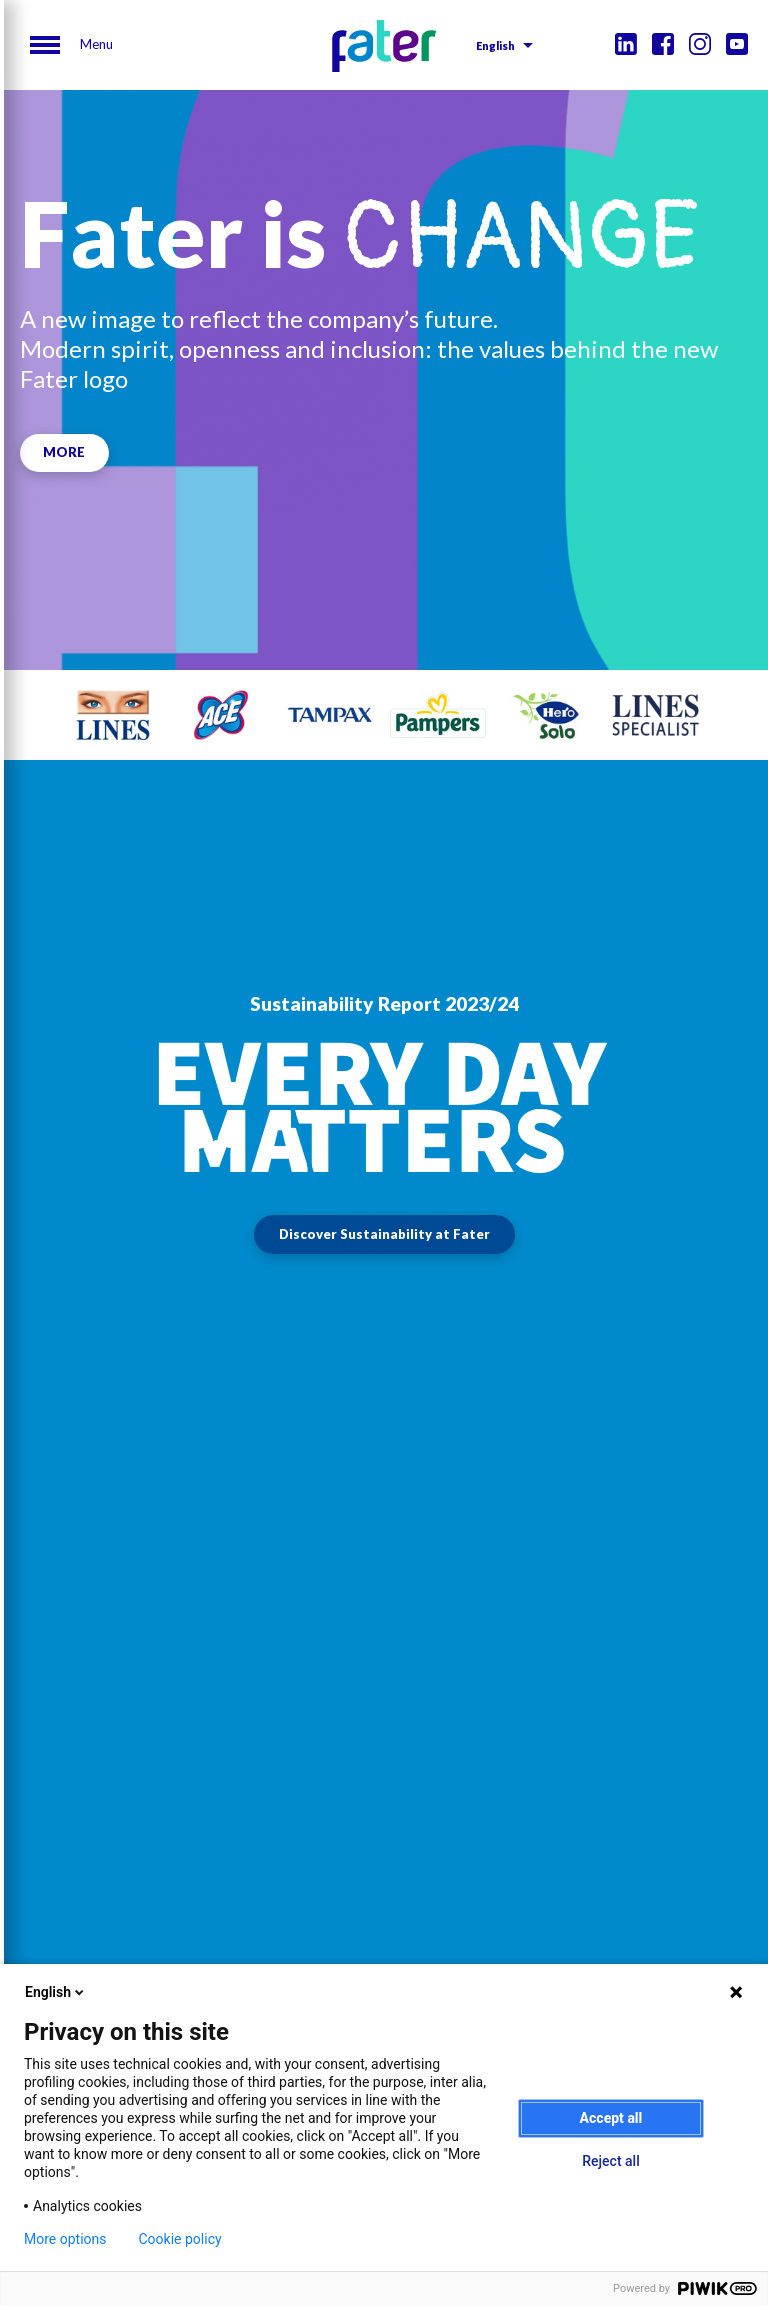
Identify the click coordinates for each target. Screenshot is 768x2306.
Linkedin (626, 44)
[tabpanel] (113, 715)
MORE (66, 452)
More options (65, 2239)
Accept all (611, 2118)
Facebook (663, 44)
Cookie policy (180, 2239)
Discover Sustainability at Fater (384, 1234)
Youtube (737, 44)
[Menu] (71, 45)
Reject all (610, 2161)
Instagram (700, 44)
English (495, 45)
